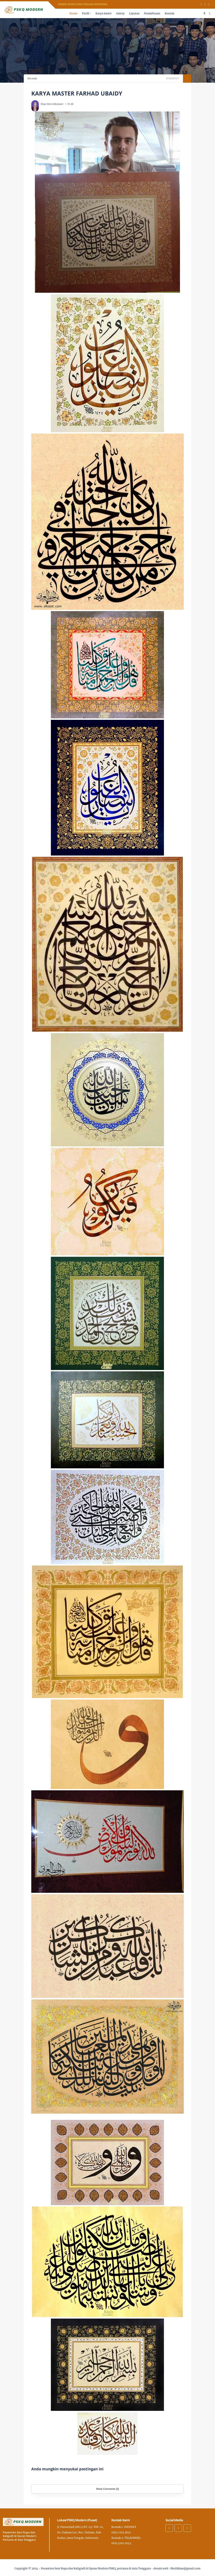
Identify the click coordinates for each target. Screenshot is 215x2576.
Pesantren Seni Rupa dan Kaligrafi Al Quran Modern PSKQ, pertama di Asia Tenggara (96, 2568)
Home (73, 13)
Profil (85, 13)
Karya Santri (104, 13)
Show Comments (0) (107, 2488)
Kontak (169, 13)
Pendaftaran (152, 13)
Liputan (134, 13)
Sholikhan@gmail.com (185, 2568)
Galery (120, 13)
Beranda (32, 78)
